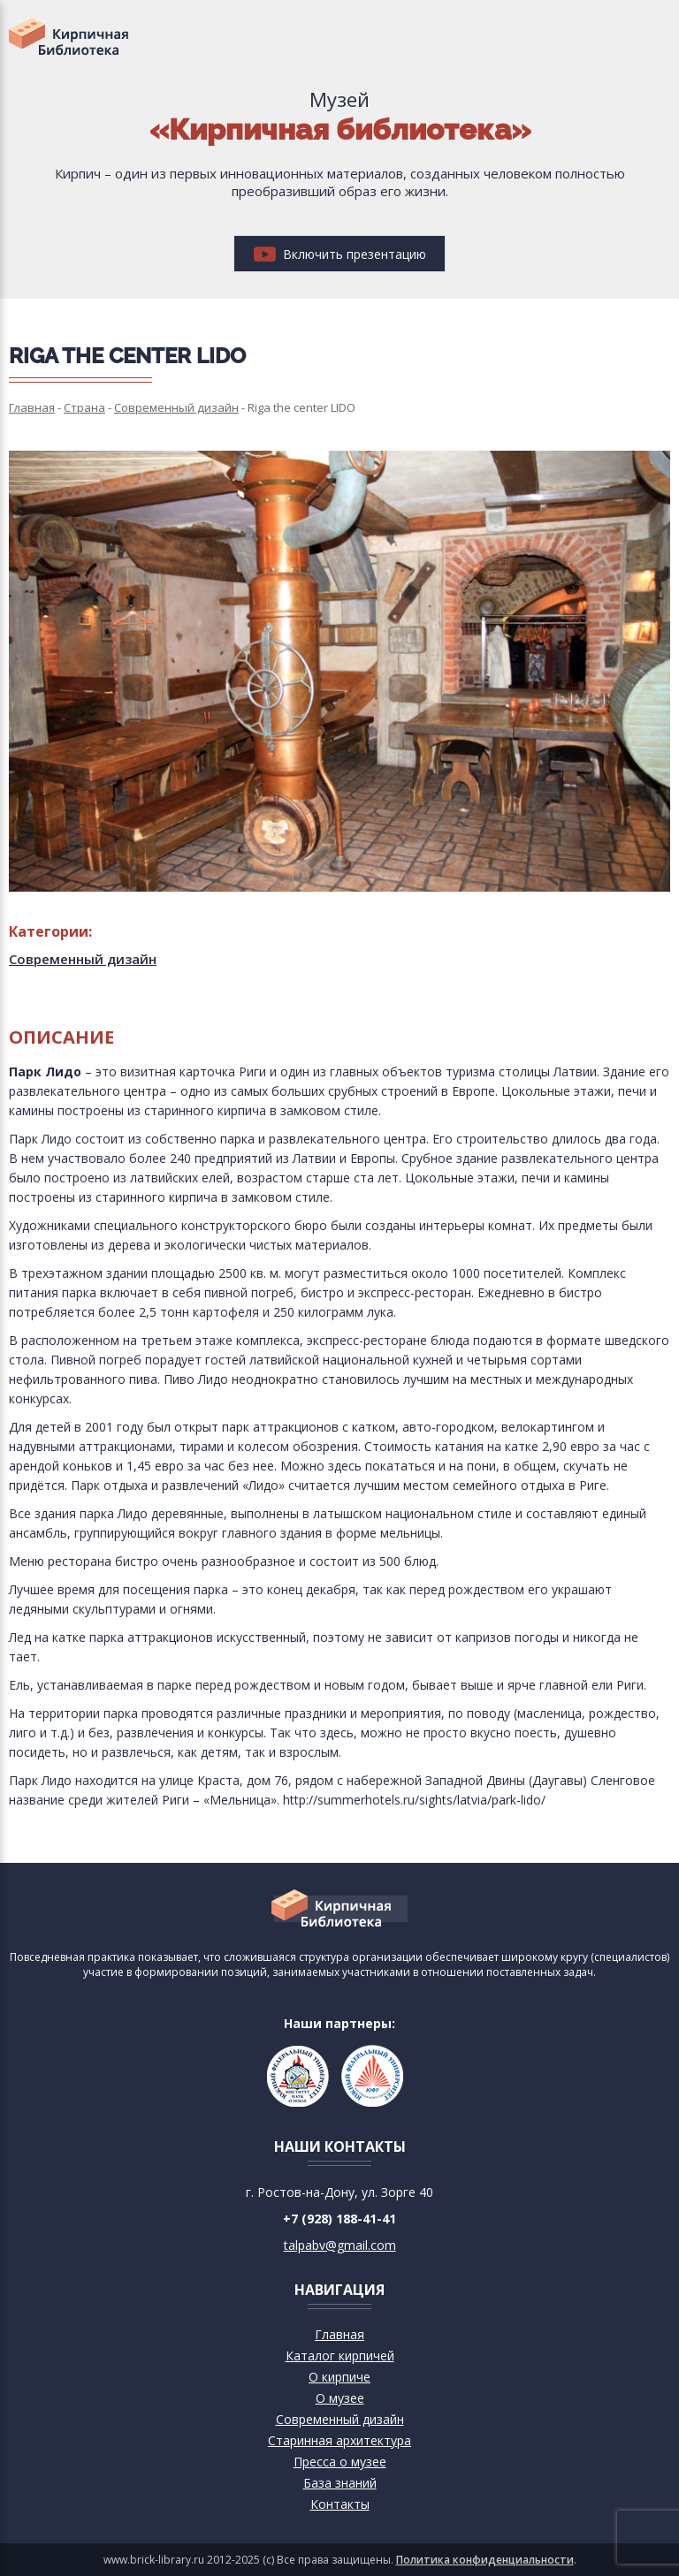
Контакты (340, 2504)
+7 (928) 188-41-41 (339, 2218)
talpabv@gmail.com (340, 2245)
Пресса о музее (340, 2461)
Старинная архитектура (339, 2440)
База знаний (340, 2482)
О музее (340, 2398)
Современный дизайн (82, 959)
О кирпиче (339, 2376)
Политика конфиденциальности (485, 2559)
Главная (339, 2334)
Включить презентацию (340, 254)
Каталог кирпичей (340, 2355)
